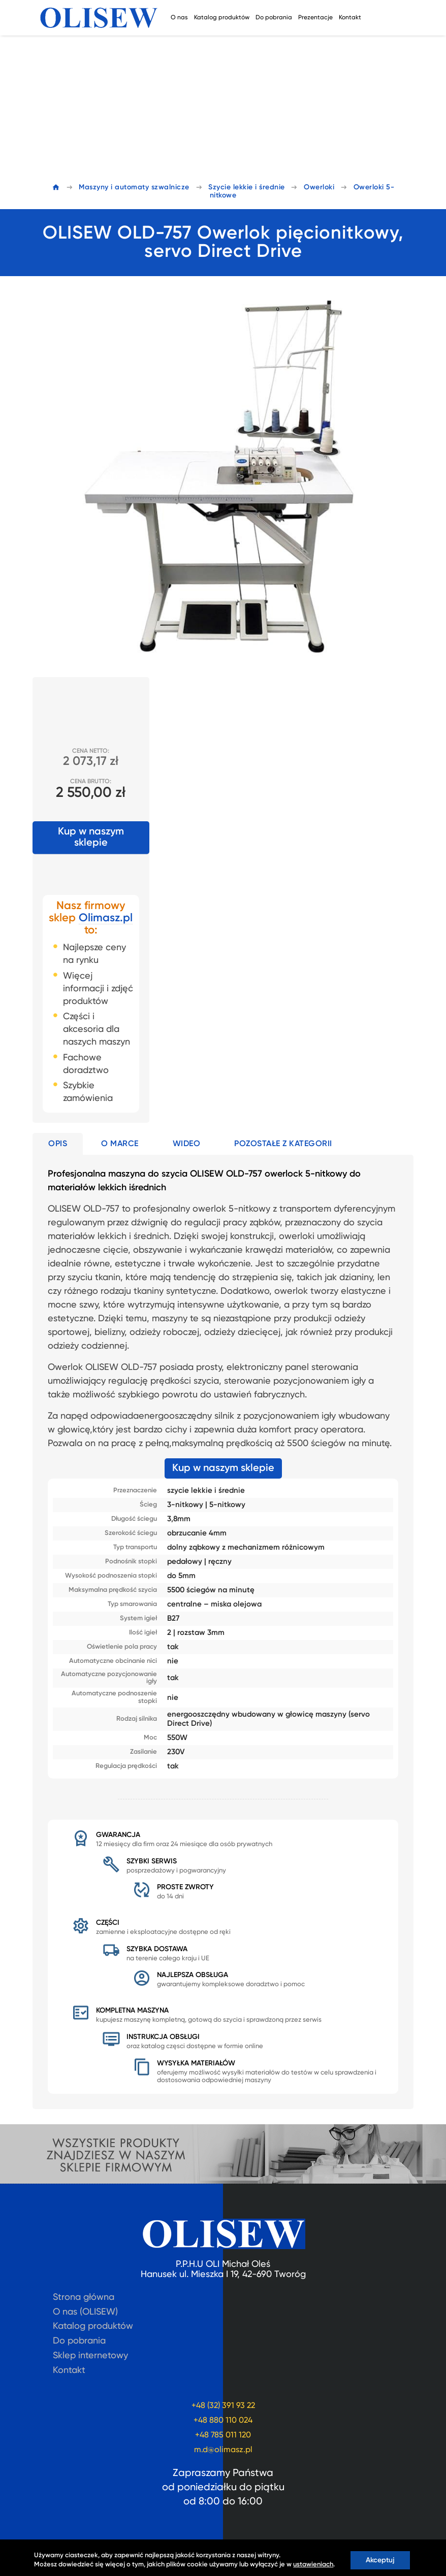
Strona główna (83, 2297)
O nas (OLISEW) (85, 2312)
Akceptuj (380, 2560)
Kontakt (350, 18)
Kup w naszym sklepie (91, 837)
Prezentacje (315, 18)
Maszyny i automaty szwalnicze (134, 187)
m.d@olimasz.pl (223, 2450)
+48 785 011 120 (223, 2435)
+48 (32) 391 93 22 (223, 2406)
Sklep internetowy (90, 2355)
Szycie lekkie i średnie (246, 187)
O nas (179, 18)
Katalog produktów (221, 18)
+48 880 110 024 (223, 2421)
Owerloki (319, 187)
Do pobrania (274, 18)
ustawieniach (313, 2564)
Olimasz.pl (106, 918)
